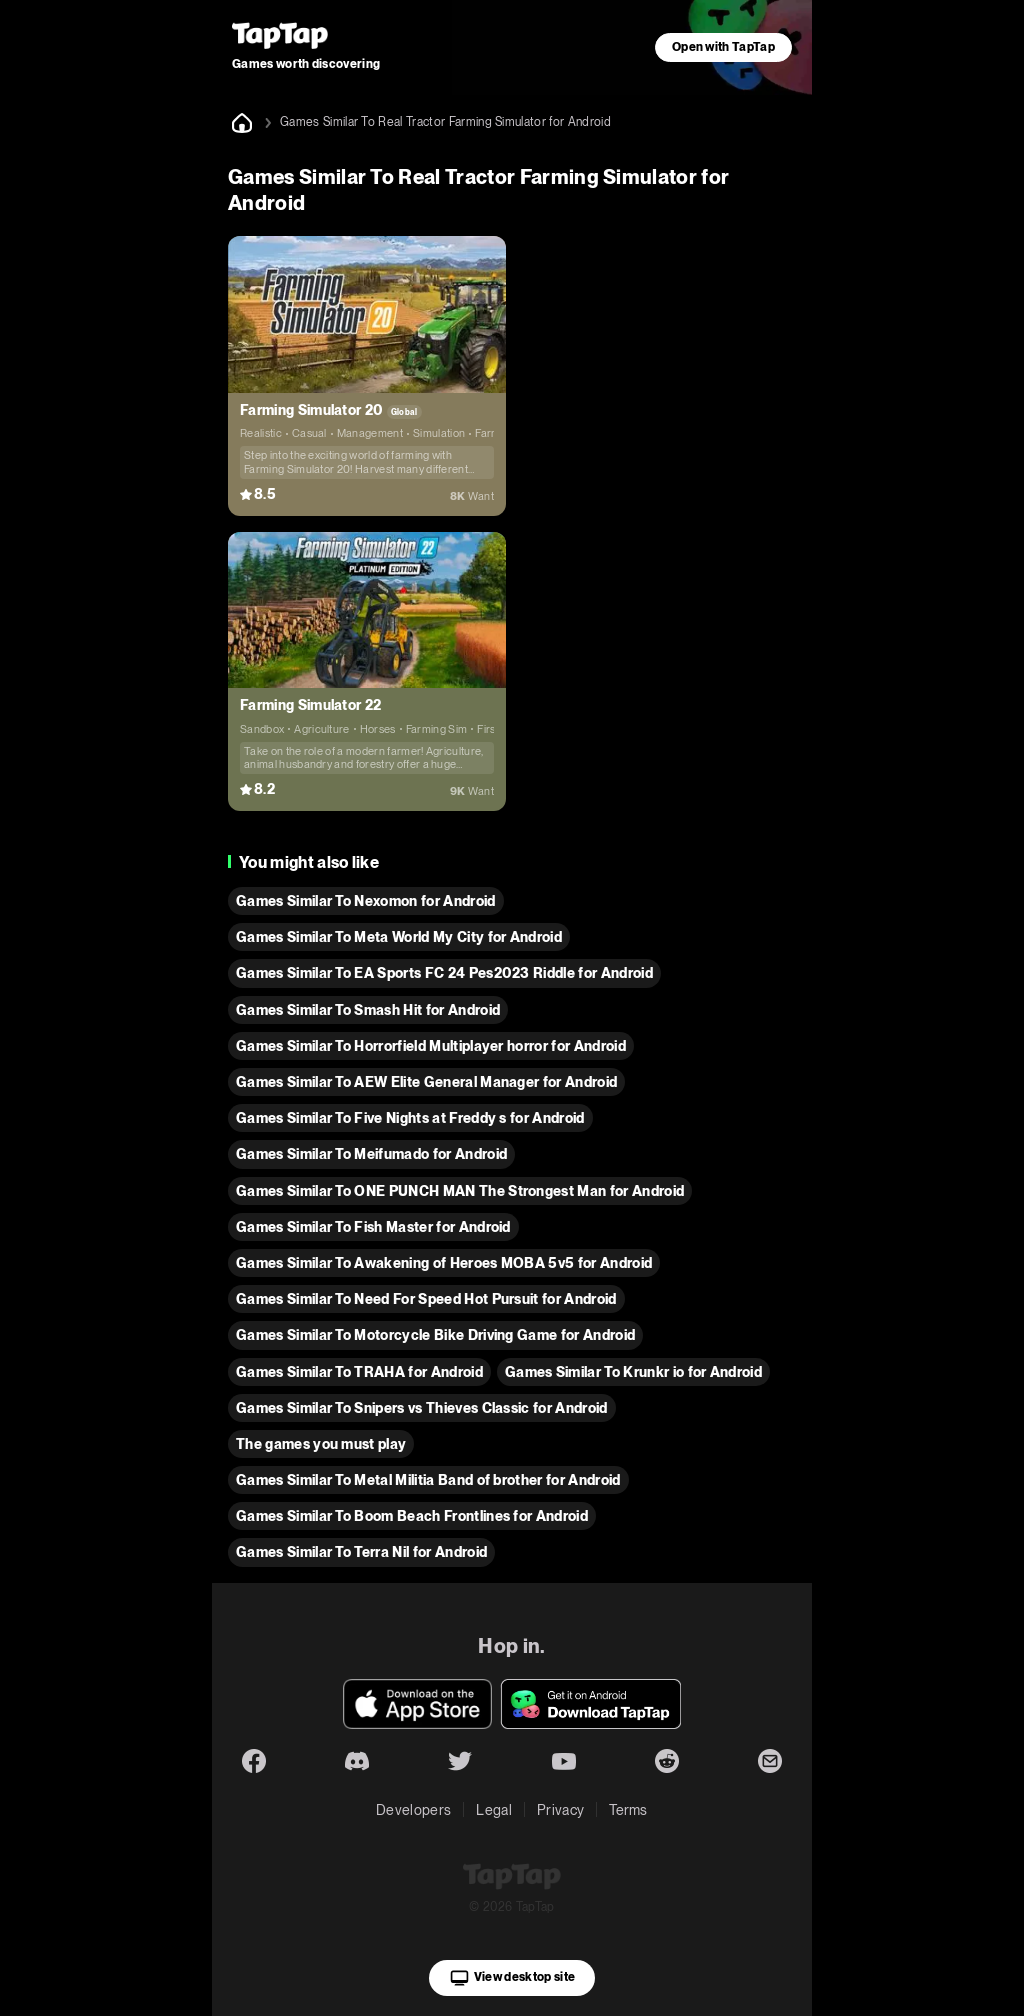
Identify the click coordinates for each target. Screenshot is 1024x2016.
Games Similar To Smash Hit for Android (368, 1010)
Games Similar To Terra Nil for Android (361, 1552)
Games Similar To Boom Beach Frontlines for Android (412, 1516)
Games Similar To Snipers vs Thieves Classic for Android (422, 1408)
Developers (413, 1810)
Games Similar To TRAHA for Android (359, 1372)
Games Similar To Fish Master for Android (373, 1227)
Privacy (560, 1810)
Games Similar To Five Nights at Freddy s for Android (410, 1118)
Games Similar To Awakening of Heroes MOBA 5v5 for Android (444, 1263)
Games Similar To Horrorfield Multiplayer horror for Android (431, 1046)
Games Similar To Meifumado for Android (371, 1154)
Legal (494, 1810)
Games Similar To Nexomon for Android (366, 901)
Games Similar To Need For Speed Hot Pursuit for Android (426, 1299)
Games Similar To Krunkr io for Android (633, 1372)
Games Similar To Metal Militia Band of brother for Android (428, 1480)
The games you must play (321, 1444)
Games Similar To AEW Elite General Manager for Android (426, 1082)
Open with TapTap (723, 47)
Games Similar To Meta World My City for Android (399, 937)
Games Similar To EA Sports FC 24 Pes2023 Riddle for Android (444, 973)
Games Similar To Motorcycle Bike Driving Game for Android (435, 1335)
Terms (628, 1810)
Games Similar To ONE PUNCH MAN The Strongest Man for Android (460, 1191)
